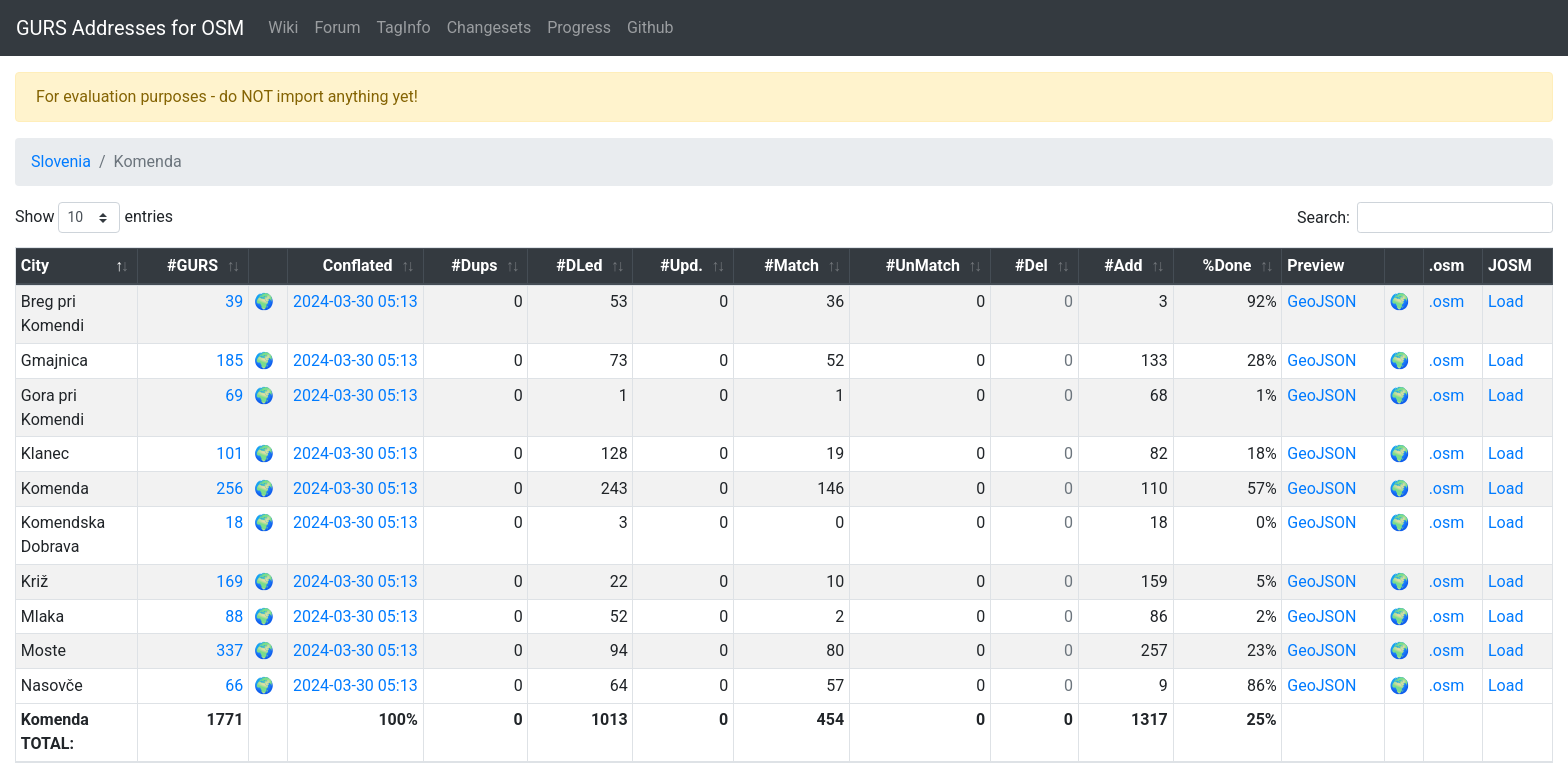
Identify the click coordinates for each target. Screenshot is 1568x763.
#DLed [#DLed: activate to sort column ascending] (693, 265)
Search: (1425, 217)
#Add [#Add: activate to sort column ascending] (1170, 265)
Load (1513, 301)
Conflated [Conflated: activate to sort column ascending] (498, 265)
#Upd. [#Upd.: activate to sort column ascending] (782, 265)
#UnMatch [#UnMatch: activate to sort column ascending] (992, 265)
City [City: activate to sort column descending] (35, 265)
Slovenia (61, 161)
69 (363, 371)
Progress (579, 27)
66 (363, 613)
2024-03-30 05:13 (487, 301)
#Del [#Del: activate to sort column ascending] (1089, 265)
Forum (337, 27)
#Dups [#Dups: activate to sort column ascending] (601, 265)
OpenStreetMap (161, 747)
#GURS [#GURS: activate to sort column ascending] (321, 265)
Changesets (489, 27)
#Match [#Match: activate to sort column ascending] (878, 265)
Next (1523, 693)
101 (358, 405)
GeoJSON (1353, 301)
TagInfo (403, 27)
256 (358, 440)
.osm (1462, 301)
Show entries (94, 217)
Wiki (283, 27)
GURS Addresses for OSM (130, 28)
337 (358, 578)
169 (358, 509)
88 (363, 544)
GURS (80, 747)
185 (358, 336)
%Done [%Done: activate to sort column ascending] (1259, 265)
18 (363, 474)
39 (363, 301)
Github (650, 27)
